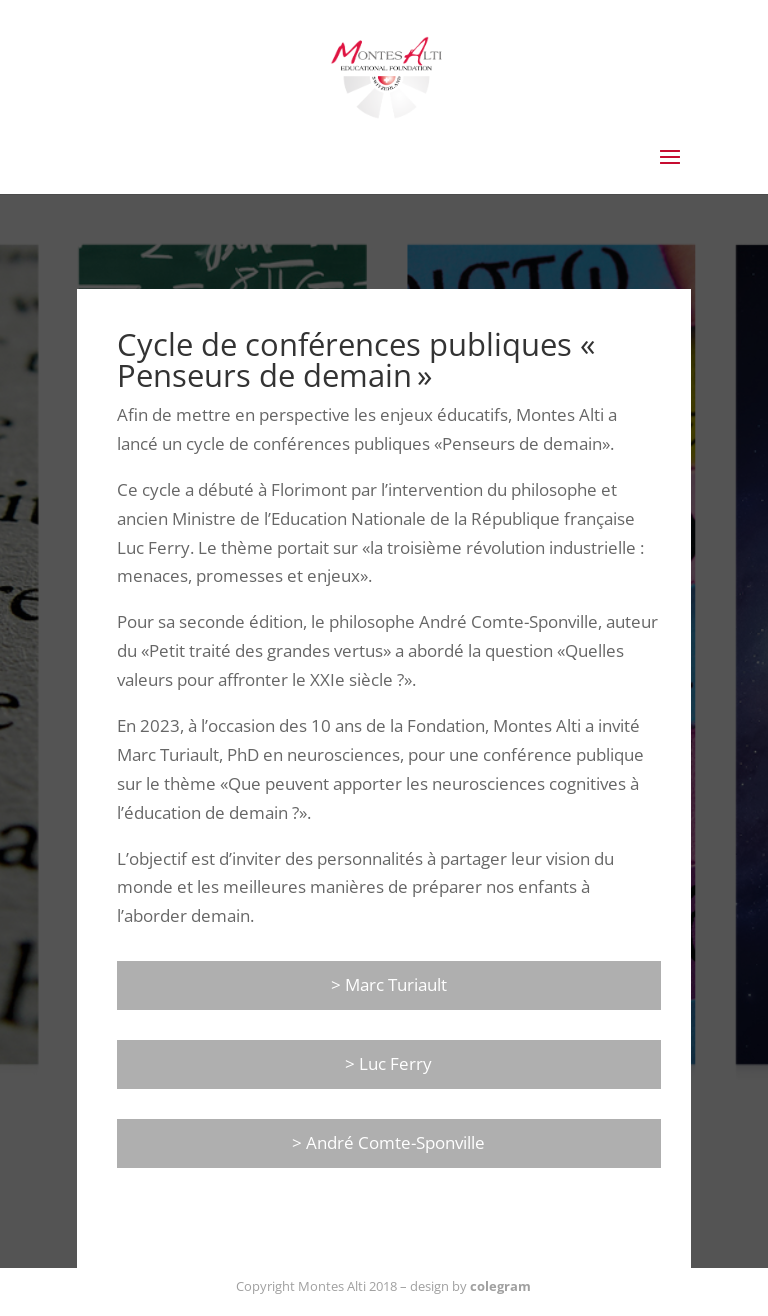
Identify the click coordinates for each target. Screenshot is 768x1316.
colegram (500, 1286)
